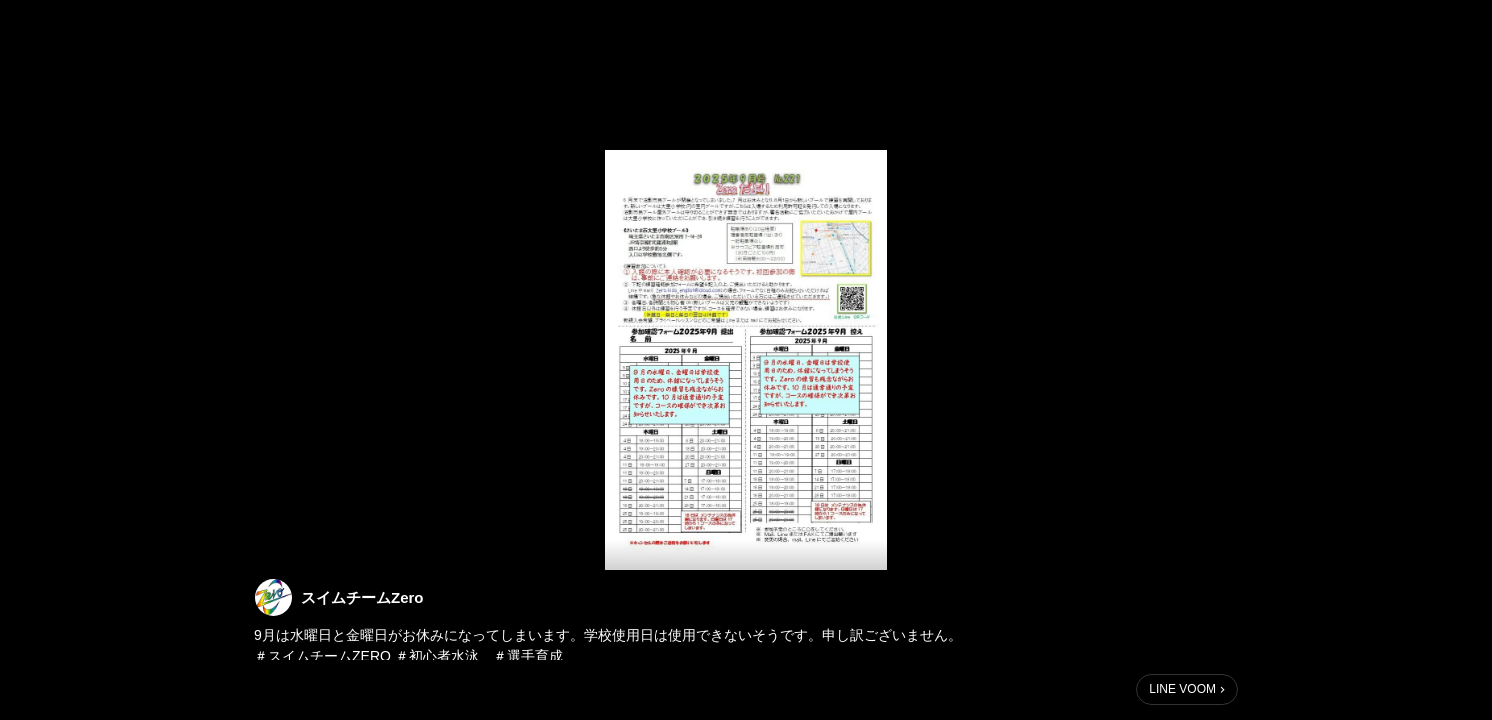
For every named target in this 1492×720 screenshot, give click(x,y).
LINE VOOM (1182, 689)
